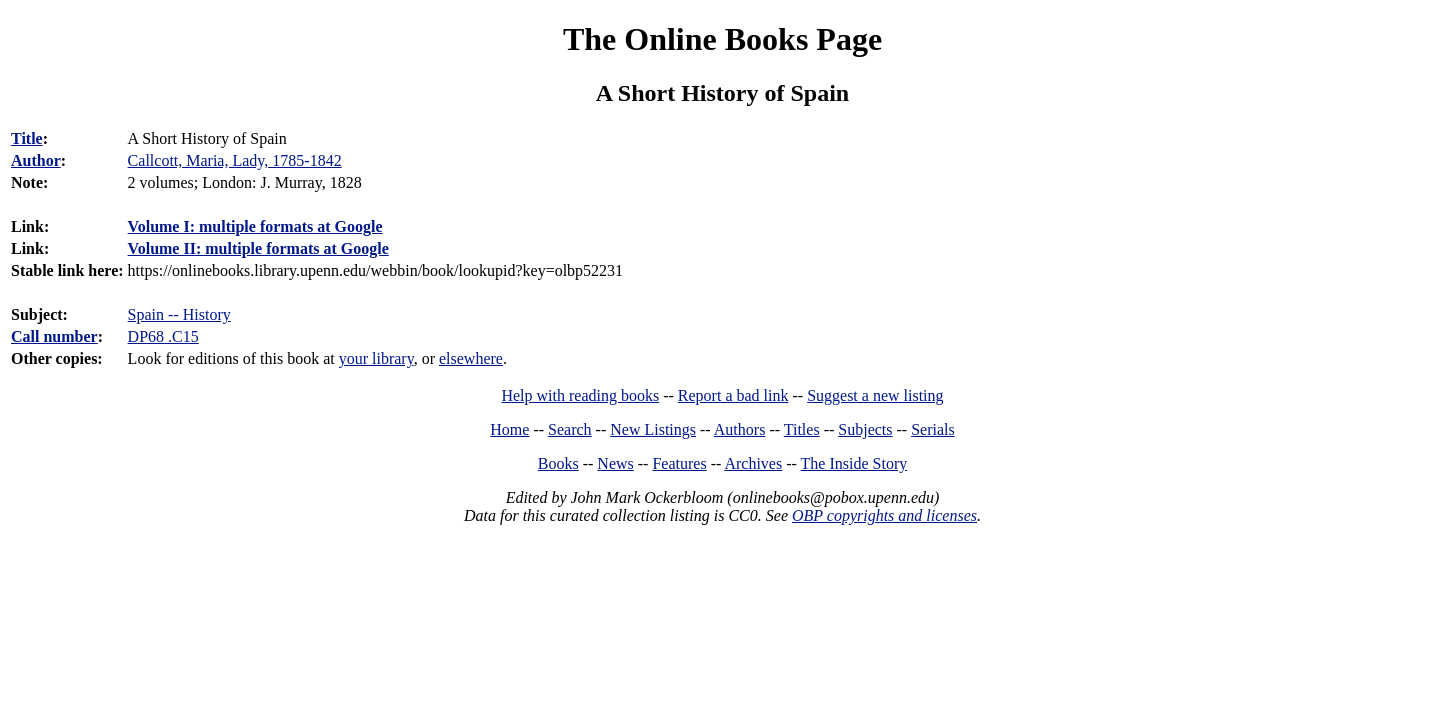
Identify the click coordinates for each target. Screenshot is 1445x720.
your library (376, 358)
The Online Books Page (722, 39)
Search (570, 429)
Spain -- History (179, 314)
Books (558, 463)
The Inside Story (854, 463)
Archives (753, 463)
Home (509, 429)
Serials (933, 429)
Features (679, 463)
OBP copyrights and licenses (884, 515)
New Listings (653, 429)
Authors (740, 429)
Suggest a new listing (875, 395)
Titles (802, 429)
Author (36, 160)
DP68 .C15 (163, 336)
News (615, 463)
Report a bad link (733, 395)
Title (27, 138)
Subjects (865, 429)
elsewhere (471, 358)
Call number (54, 336)
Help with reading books (580, 395)
